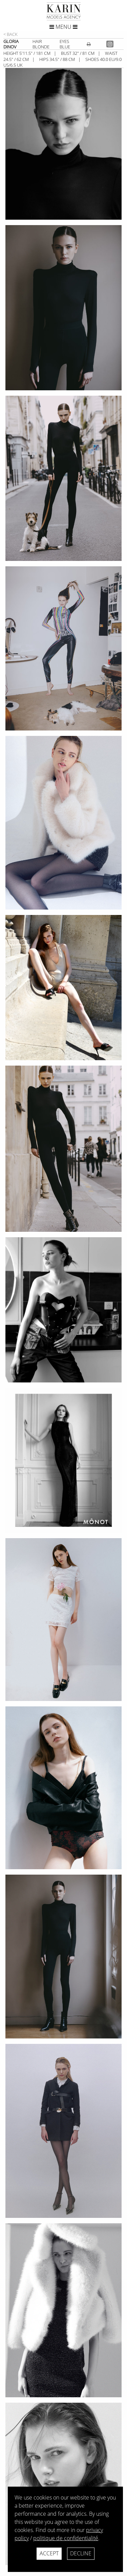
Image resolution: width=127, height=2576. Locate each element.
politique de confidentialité (65, 2538)
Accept (49, 2553)
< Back (10, 34)
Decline (80, 2553)
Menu (63, 26)
